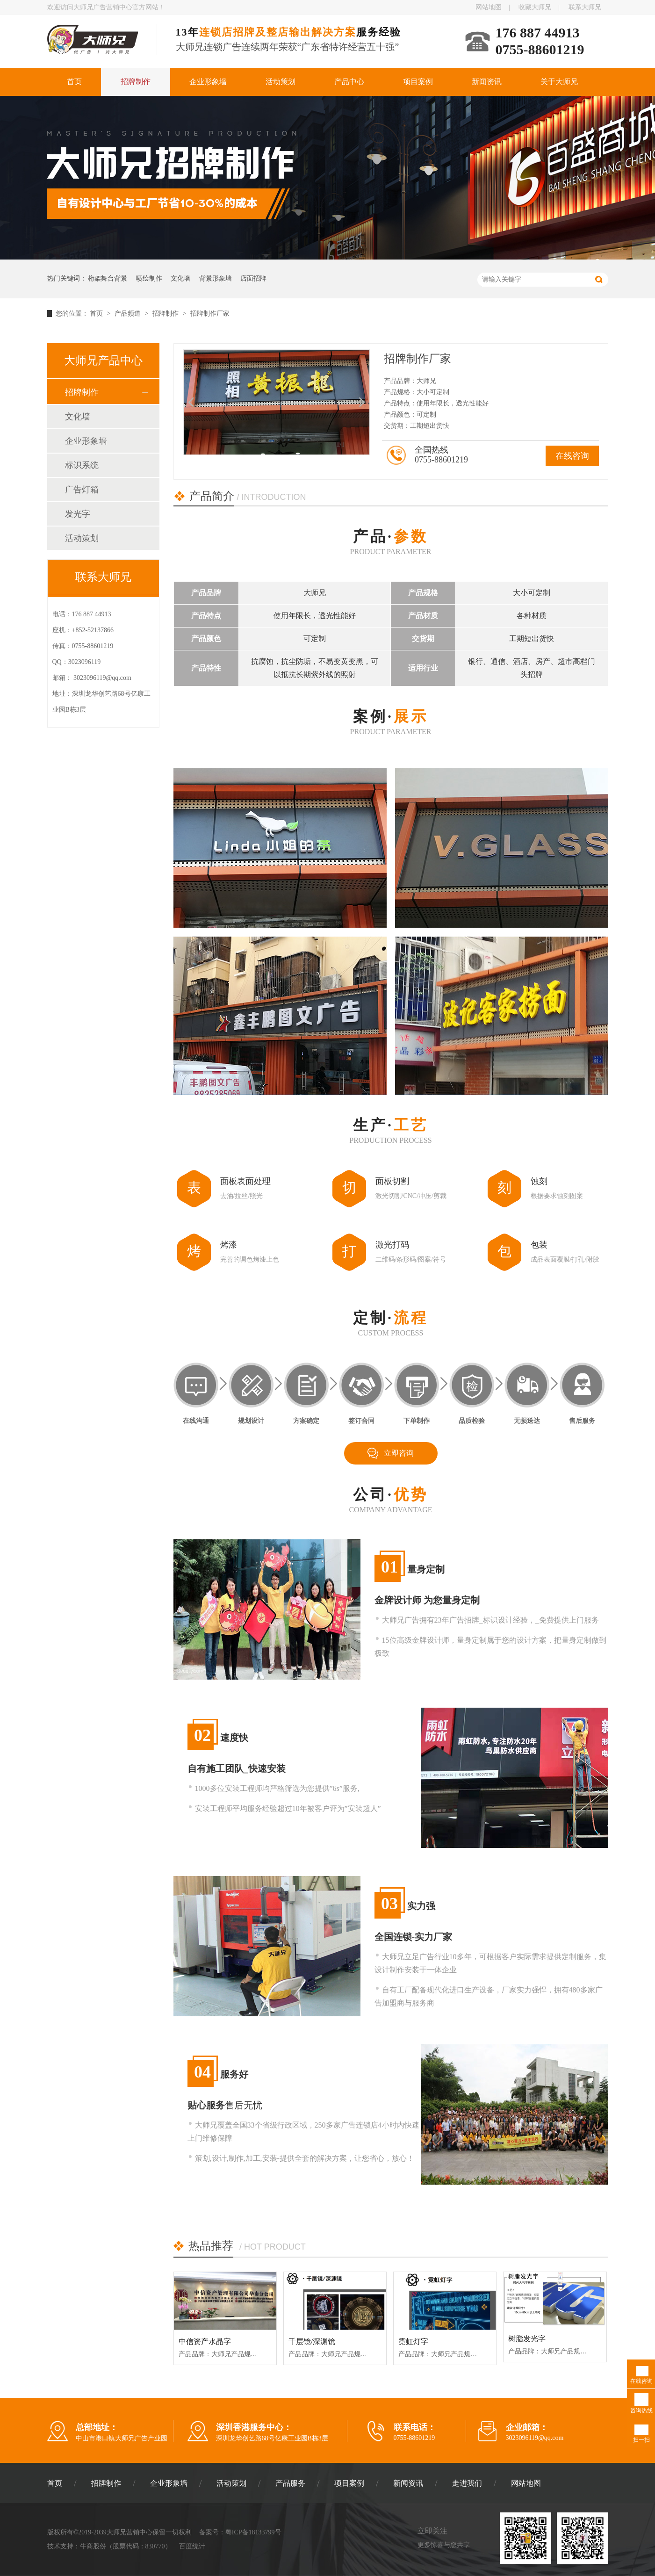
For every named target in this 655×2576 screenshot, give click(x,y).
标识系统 (82, 465)
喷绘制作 (149, 278)
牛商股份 (93, 2546)
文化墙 (180, 278)
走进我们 (467, 2483)
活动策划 (280, 82)
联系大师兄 (585, 7)
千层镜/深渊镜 (311, 2341)
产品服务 (290, 2483)
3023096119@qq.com (102, 677)
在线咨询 (572, 456)
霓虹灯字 (413, 2341)
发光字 (77, 514)
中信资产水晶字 (205, 2341)
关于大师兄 (559, 82)
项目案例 (418, 82)
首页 (74, 82)
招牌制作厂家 (210, 313)
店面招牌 (253, 278)
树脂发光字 (527, 2339)
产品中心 (349, 82)
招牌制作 (136, 82)
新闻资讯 (487, 82)
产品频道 (129, 313)
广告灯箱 (82, 489)
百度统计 (192, 2546)
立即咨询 (399, 1453)
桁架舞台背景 (107, 278)
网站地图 (488, 7)
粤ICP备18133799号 (253, 2532)
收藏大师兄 (534, 7)
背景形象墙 (215, 278)
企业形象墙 (208, 82)
